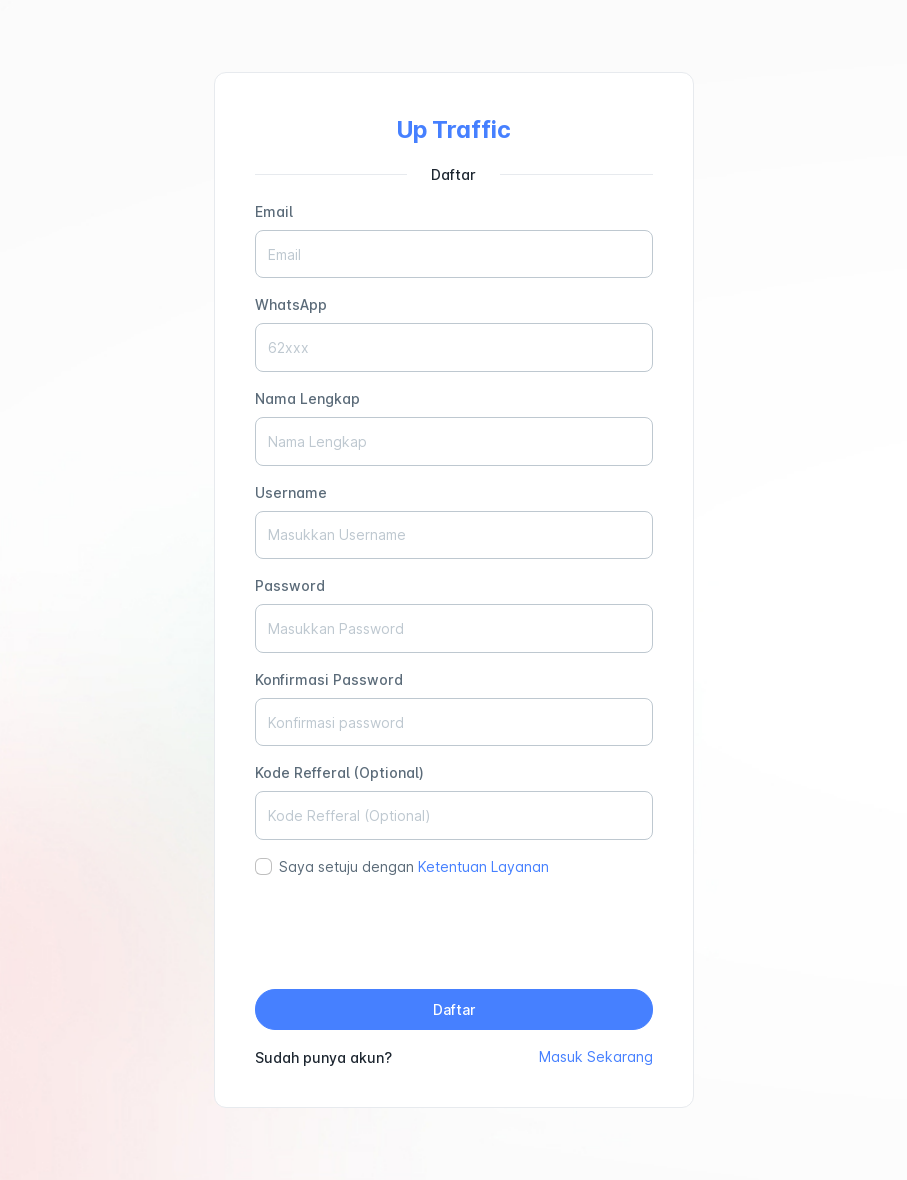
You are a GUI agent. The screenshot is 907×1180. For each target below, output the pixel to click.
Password (290, 585)
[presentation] (454, 934)
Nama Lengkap (307, 398)
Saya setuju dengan (414, 866)
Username (291, 492)
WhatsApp (291, 304)
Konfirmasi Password (329, 679)
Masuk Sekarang (596, 1056)
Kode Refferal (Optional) (339, 772)
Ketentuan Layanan (483, 866)
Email (274, 211)
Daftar (454, 1009)
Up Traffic (454, 130)
